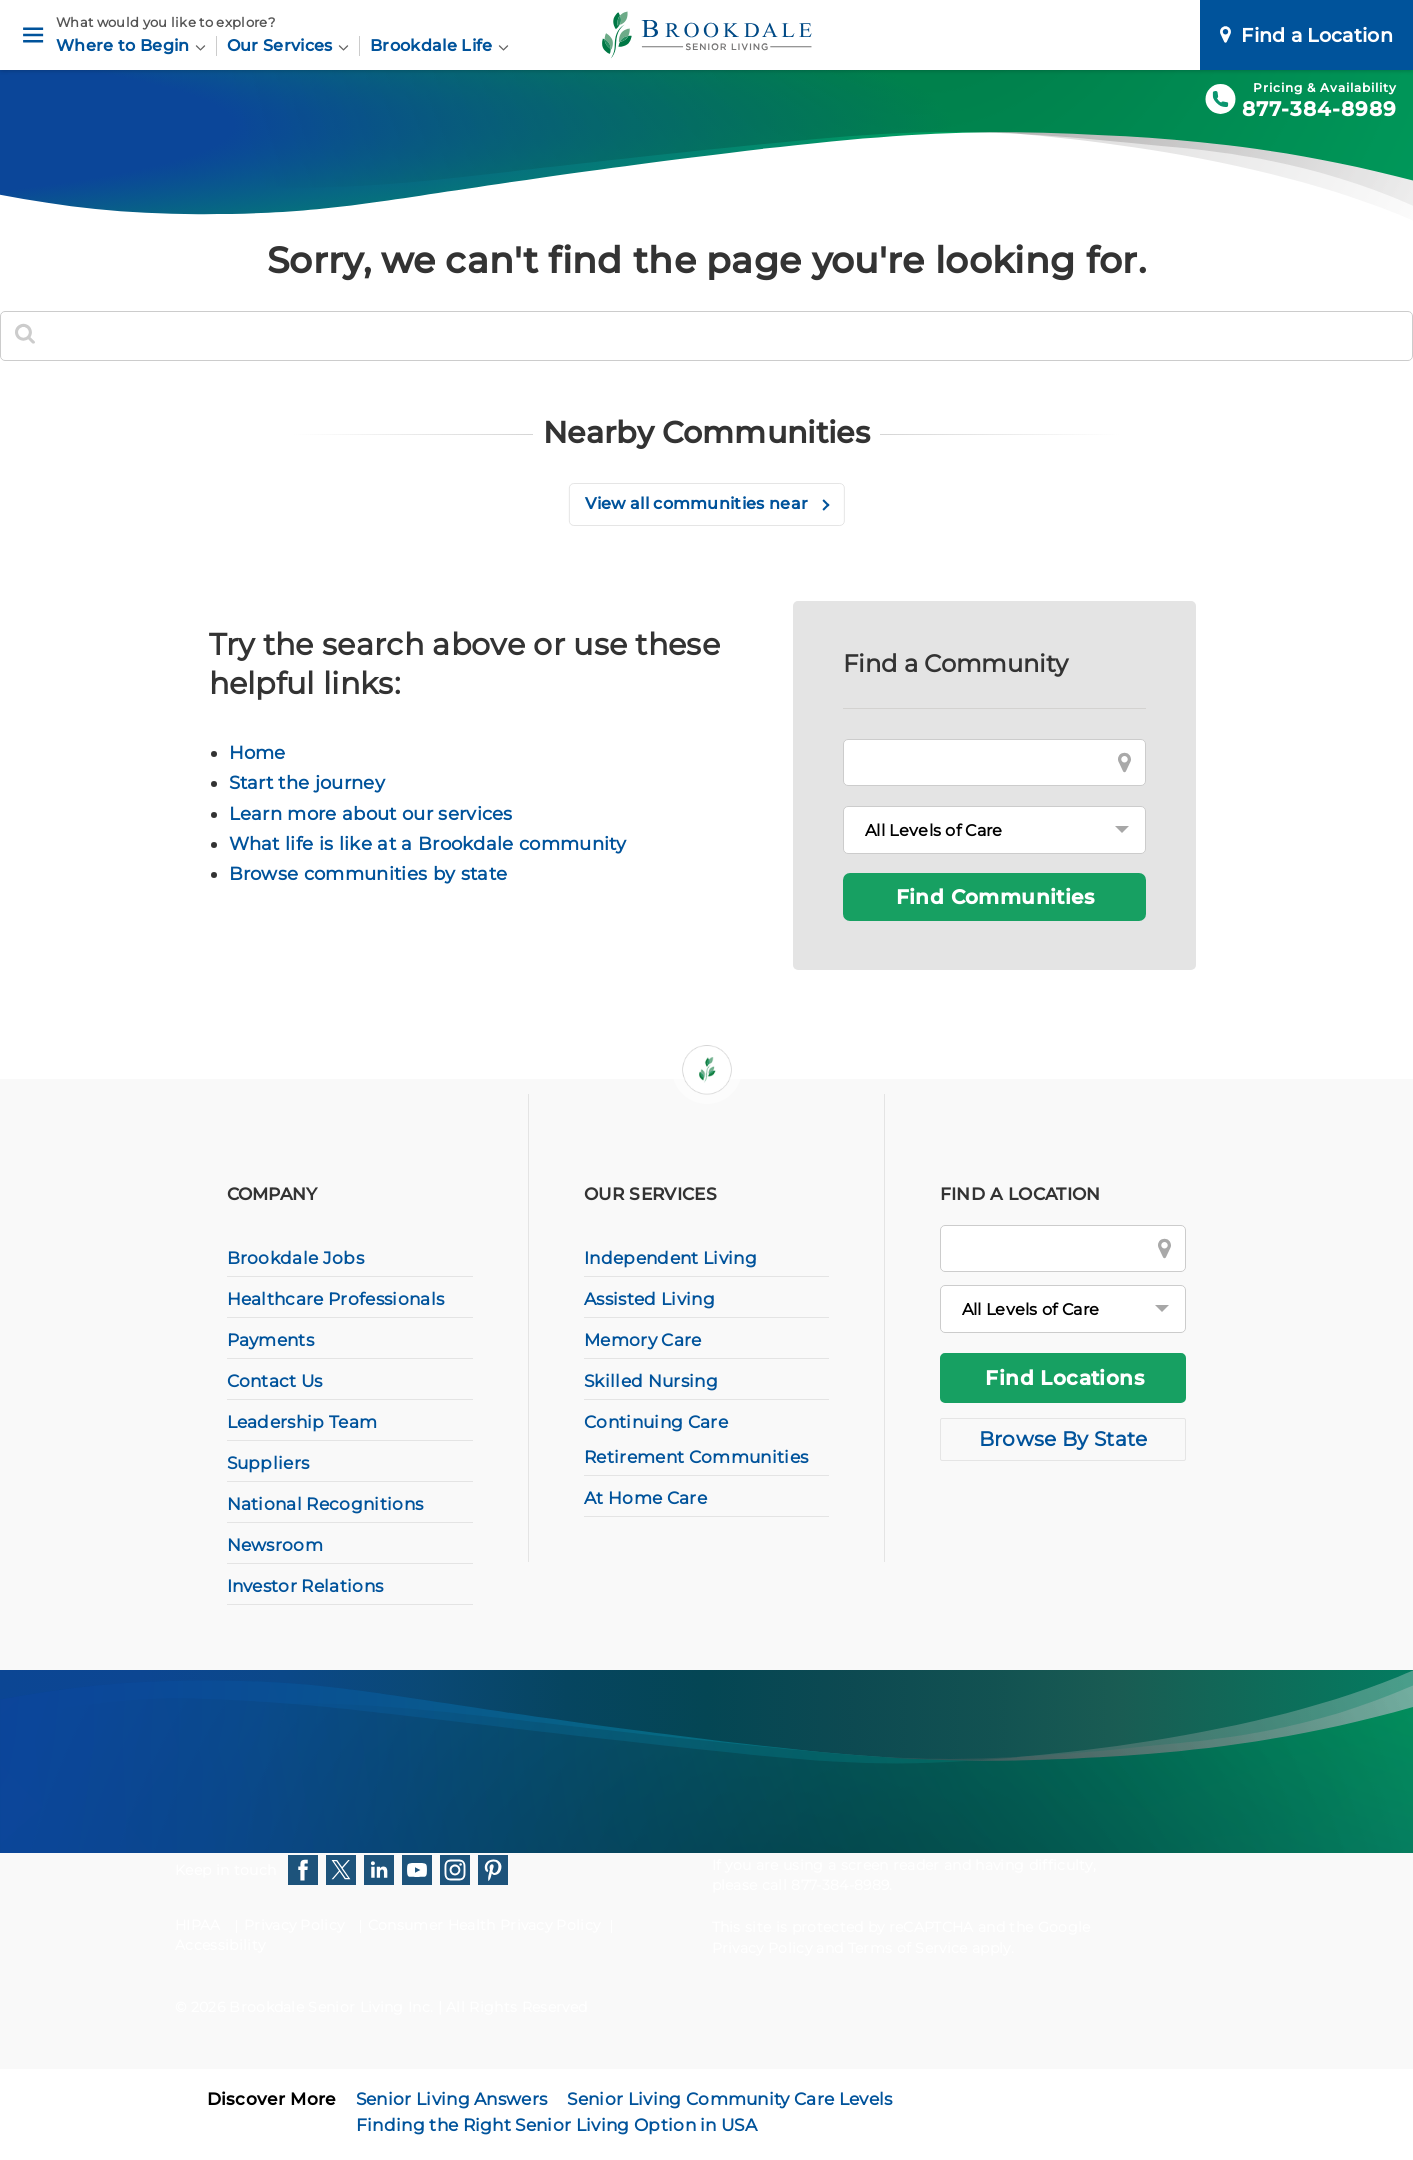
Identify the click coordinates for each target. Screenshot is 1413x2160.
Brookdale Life (439, 45)
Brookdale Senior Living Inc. (333, 2007)
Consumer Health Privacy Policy (484, 1925)
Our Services (288, 45)
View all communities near (698, 503)
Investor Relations (305, 1586)
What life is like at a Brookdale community (427, 844)
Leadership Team (302, 1422)
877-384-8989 (1319, 109)
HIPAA (198, 1925)
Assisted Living (649, 1299)
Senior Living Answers (452, 2099)
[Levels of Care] (994, 830)
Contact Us (275, 1381)
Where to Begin (131, 45)
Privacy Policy (294, 1925)
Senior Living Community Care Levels (729, 2099)
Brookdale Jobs (295, 1258)
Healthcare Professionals (336, 1299)
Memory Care (643, 1340)
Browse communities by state (368, 874)
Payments (271, 1340)
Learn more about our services (371, 814)
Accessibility (220, 1945)
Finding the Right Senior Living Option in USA (556, 2125)
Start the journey (307, 783)
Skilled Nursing (651, 1381)
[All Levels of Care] (1063, 1309)
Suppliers (268, 1463)
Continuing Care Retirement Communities (696, 1439)
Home (257, 753)
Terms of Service (908, 1948)
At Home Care (645, 1498)
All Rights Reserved (516, 2007)
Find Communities (995, 897)
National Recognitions (325, 1504)
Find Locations (1064, 1378)
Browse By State (1063, 1439)
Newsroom (275, 1545)
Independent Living (670, 1258)
